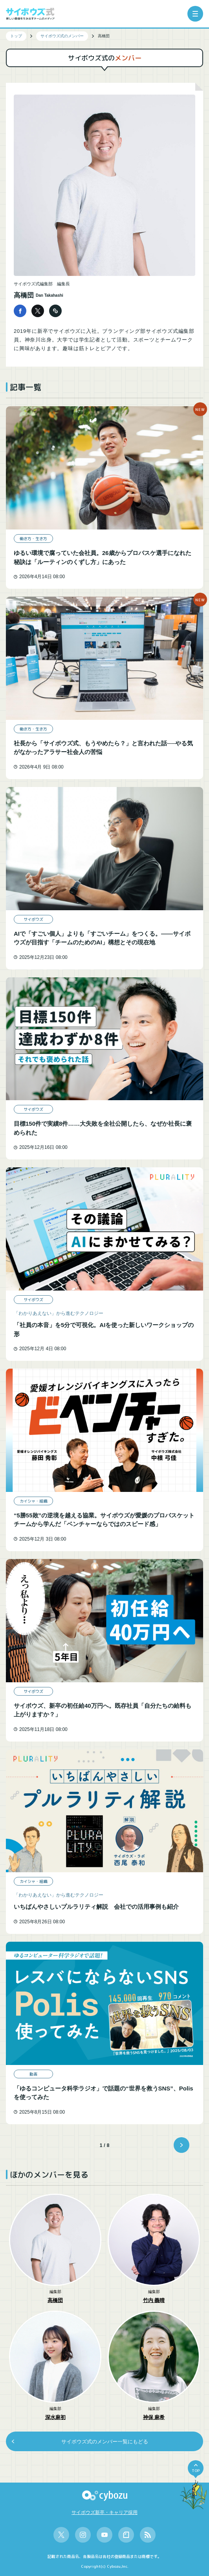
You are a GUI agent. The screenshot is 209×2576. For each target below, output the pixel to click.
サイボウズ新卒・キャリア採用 (105, 2512)
